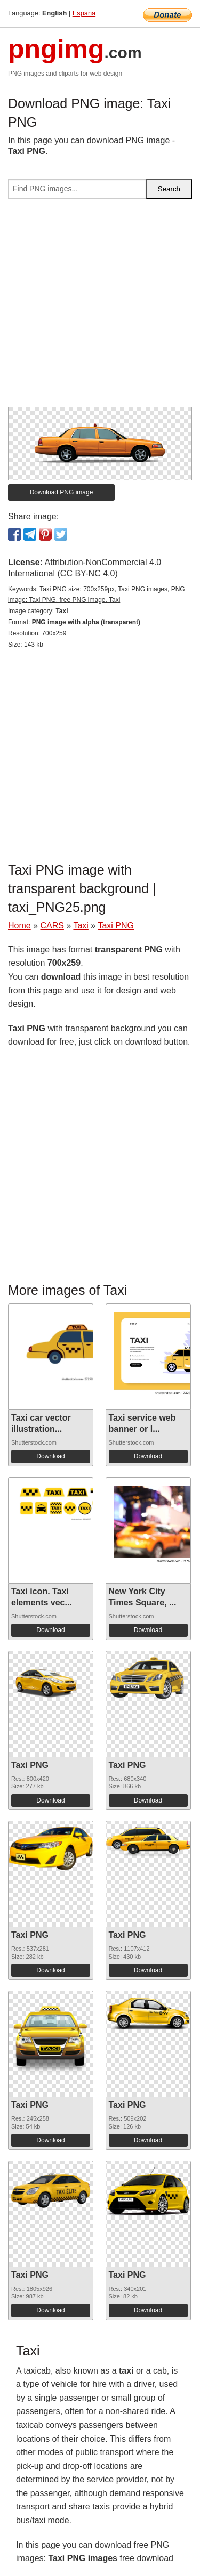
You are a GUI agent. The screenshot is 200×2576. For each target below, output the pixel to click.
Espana (84, 13)
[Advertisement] (100, 307)
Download (50, 1456)
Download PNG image (61, 492)
